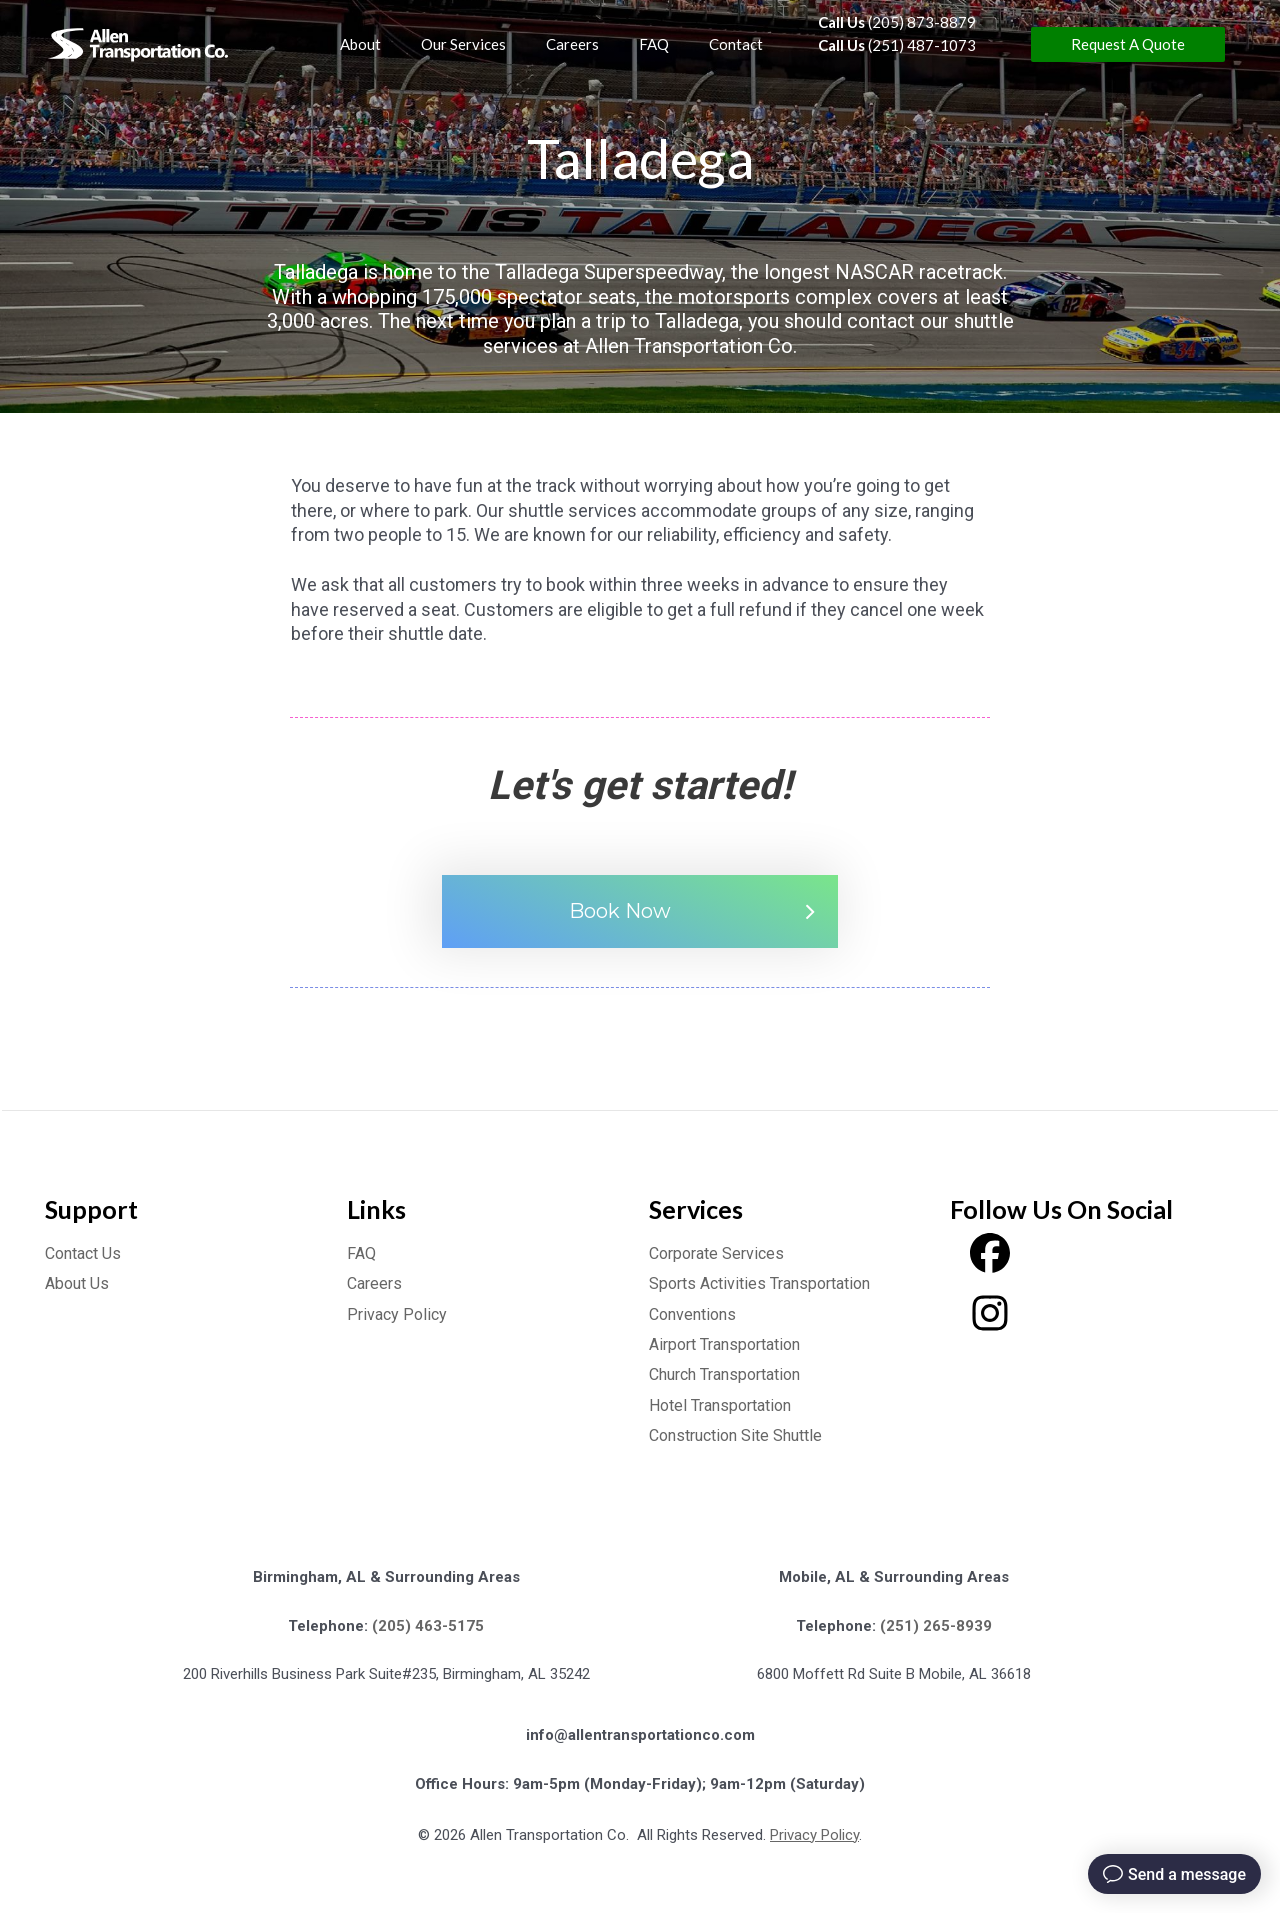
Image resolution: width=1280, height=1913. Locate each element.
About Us (77, 1283)
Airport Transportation (724, 1344)
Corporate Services (716, 1253)
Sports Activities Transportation (759, 1283)
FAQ (361, 1253)
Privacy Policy (397, 1314)
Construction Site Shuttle (735, 1435)
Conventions (692, 1314)
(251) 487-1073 (897, 45)
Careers (374, 1283)
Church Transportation (724, 1374)
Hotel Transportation (720, 1405)
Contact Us (83, 1253)
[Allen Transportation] (141, 44)
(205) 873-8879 (897, 22)
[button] (1128, 44)
